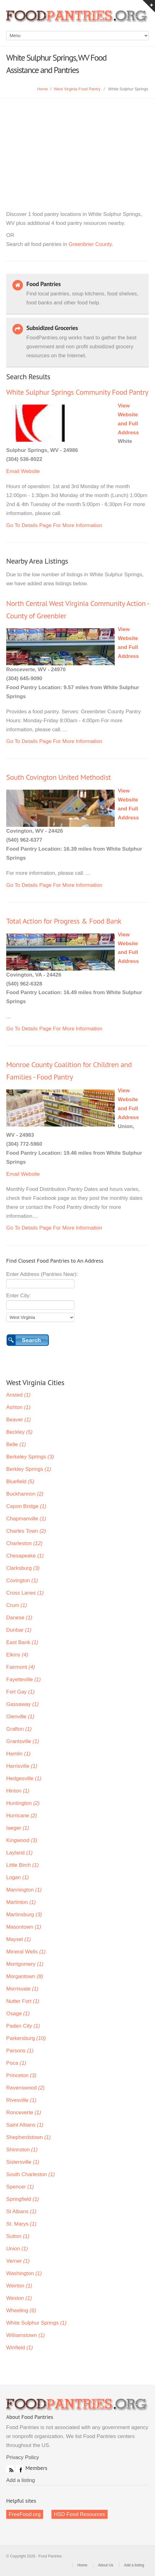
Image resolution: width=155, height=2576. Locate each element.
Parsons (19, 2051)
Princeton (21, 2075)
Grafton (19, 1729)
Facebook (19, 2468)
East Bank (22, 1642)
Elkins (17, 1655)
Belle (16, 1444)
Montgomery (24, 1964)
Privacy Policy (22, 2457)
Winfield (19, 2348)
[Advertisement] (77, 145)
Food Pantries (77, 18)
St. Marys (21, 2224)
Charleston (24, 1543)
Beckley (19, 1432)
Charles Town (26, 1531)
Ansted (18, 1395)
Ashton (18, 1407)
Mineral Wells (26, 1952)
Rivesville (21, 2100)
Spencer (20, 2187)
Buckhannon (24, 1494)
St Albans (21, 2211)
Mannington (24, 1890)
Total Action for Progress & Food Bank (63, 921)
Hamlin (18, 1754)
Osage (18, 2013)
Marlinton (21, 1902)
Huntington (23, 1803)
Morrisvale (22, 1989)
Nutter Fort (22, 2001)
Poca (16, 2063)
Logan (17, 1877)
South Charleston (30, 2174)
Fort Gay (20, 1692)
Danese (19, 1618)
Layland (19, 1853)
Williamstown (25, 2335)
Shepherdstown (28, 2137)
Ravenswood (25, 2088)
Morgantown (24, 1976)
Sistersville (22, 2162)
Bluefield (20, 1481)
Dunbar (18, 1630)
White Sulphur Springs (36, 2323)
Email (13, 471)
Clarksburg (23, 1568)
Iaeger (17, 1828)
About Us (105, 2565)
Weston (19, 2298)
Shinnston (22, 2150)
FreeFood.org (25, 2514)
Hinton (17, 1791)
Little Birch (22, 1865)
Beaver (18, 1420)
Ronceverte (23, 2112)
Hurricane (21, 1815)
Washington (24, 2273)
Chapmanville (26, 1519)
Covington (22, 1580)
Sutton (17, 2236)
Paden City (23, 2026)
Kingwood (21, 1840)
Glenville (20, 1716)
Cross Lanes (25, 1593)
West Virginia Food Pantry (77, 89)
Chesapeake (25, 1556)
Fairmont (20, 1667)
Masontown (23, 1927)
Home (42, 89)
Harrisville (21, 1766)
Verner (18, 2261)
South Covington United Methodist (58, 777)
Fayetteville (23, 1679)
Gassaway (22, 1704)
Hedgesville (23, 1778)
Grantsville (22, 1741)
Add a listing (20, 2480)
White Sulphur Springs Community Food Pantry (77, 392)
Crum (16, 1605)
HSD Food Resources (79, 2514)
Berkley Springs (28, 1469)
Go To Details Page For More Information (54, 525)
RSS (10, 2468)
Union (17, 2249)
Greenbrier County (90, 244)
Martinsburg (24, 1914)
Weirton (19, 2286)
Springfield (22, 2199)
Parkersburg (26, 2038)
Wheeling (21, 2310)
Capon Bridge (26, 1506)
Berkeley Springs (30, 1457)
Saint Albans (24, 2125)
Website (30, 471)
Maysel (18, 1939)
